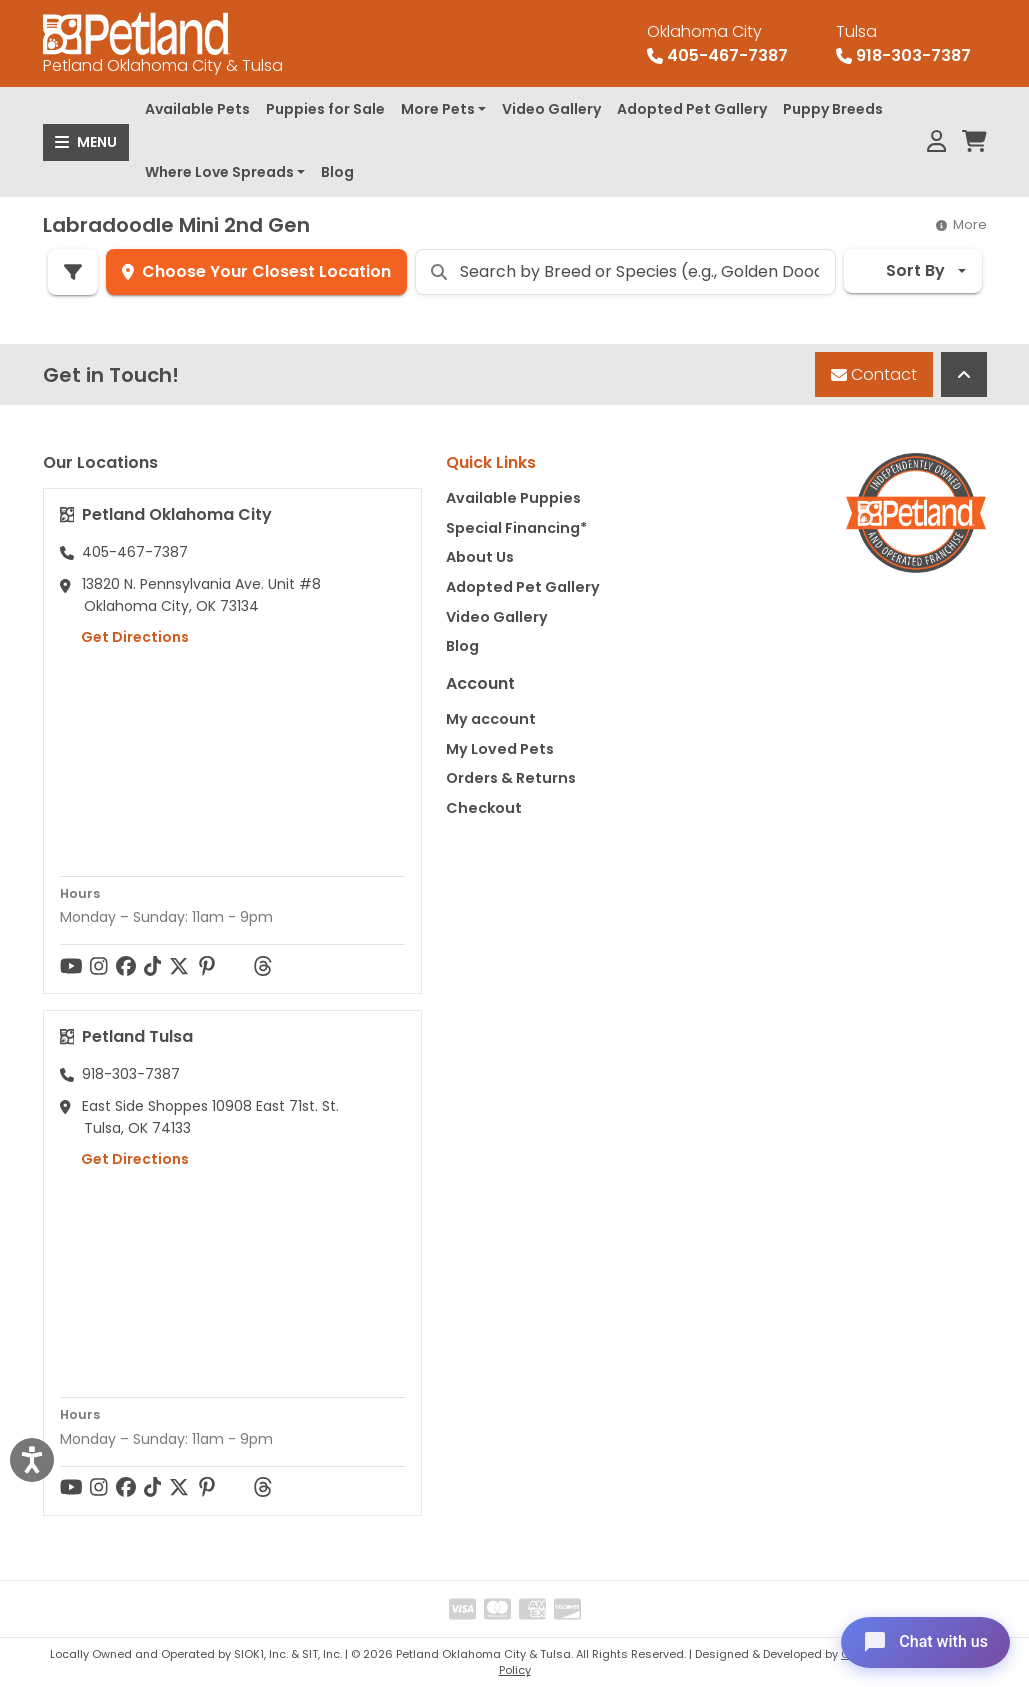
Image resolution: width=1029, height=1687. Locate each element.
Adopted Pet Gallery (692, 109)
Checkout (484, 808)
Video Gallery (551, 109)
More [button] (961, 224)
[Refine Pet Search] (73, 272)
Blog (337, 172)
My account (491, 719)
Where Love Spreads (219, 172)
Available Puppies (513, 498)
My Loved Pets (500, 749)
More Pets (438, 109)
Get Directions (124, 637)
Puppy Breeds (833, 109)
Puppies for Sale (325, 109)
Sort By (902, 270)
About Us (480, 557)
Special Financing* (516, 528)
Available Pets (197, 109)
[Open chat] (922, 1641)
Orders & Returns (511, 778)
